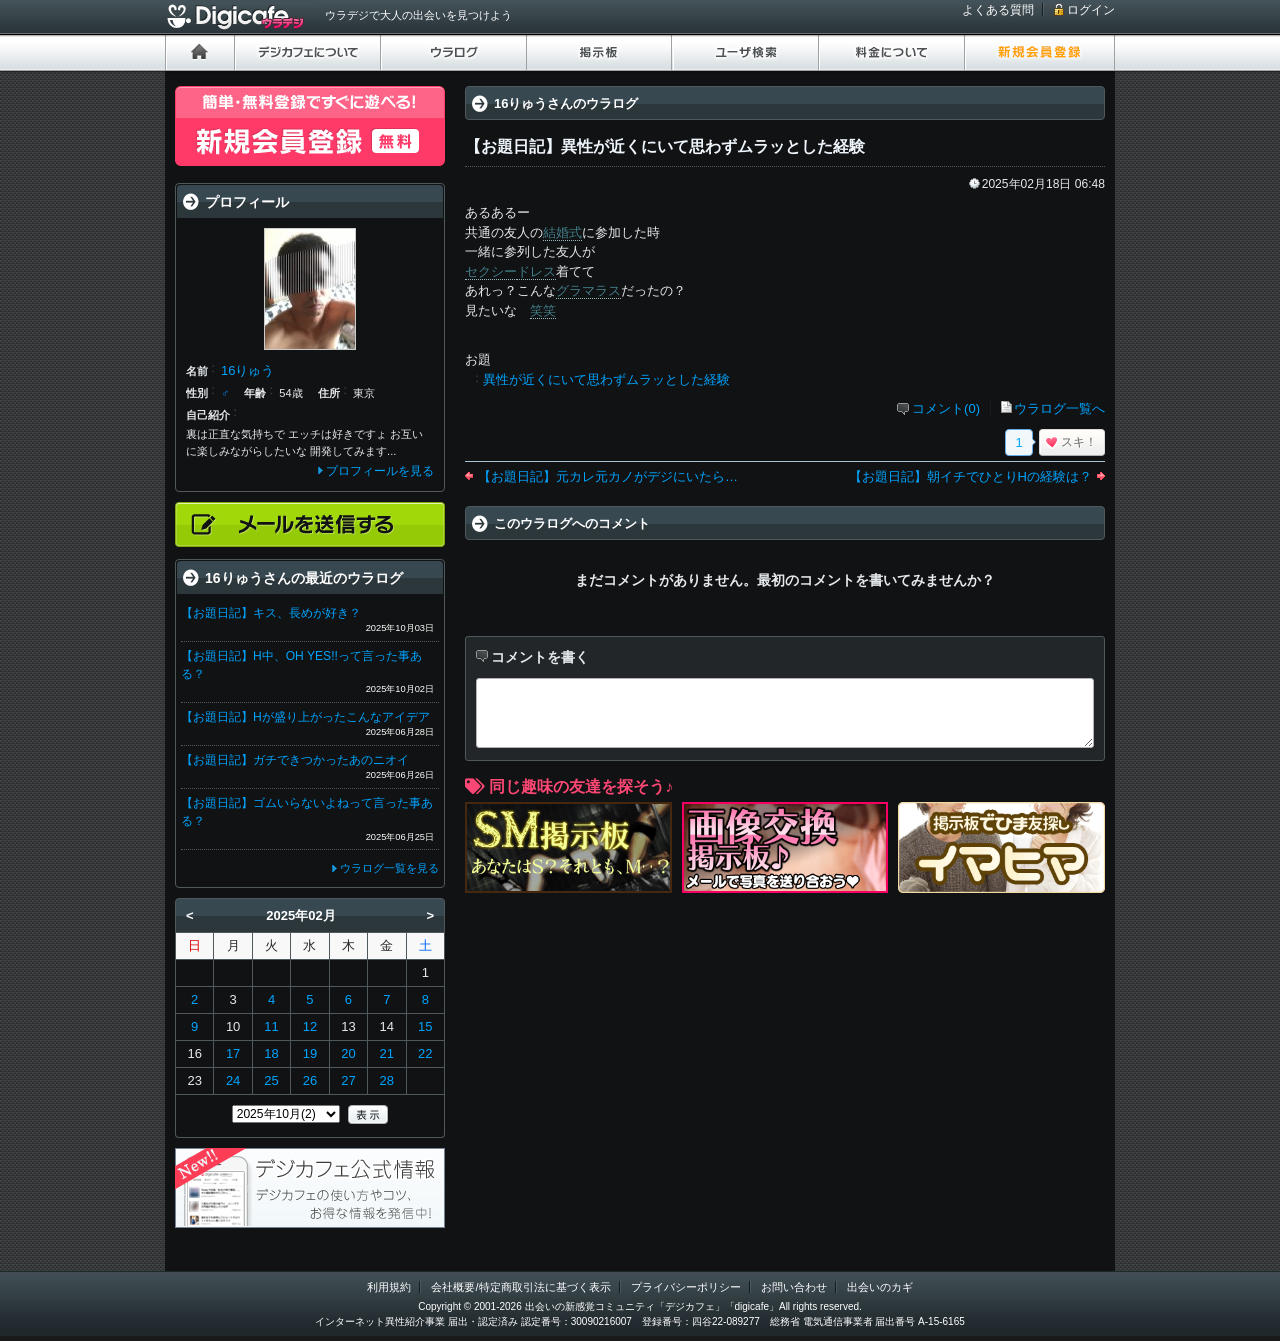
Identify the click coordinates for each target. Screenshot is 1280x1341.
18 (271, 1053)
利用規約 (389, 1287)
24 (233, 1080)
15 (425, 1026)
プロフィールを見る (380, 471)
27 (348, 1080)
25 (271, 1080)
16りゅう (247, 370)
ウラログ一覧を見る (389, 868)
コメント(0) (946, 408)
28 (387, 1080)
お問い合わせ (794, 1287)
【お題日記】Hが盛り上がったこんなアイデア (305, 717)
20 (348, 1053)
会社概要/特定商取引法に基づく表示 (520, 1287)
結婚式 (562, 232)
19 (310, 1053)
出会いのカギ (880, 1287)
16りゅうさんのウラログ (566, 103)
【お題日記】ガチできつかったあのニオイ (295, 760)
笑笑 (543, 310)
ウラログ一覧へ (1059, 408)
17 (233, 1053)
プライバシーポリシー (686, 1287)
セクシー (491, 271)
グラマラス (588, 290)
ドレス (536, 271)
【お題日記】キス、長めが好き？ (271, 613)
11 (271, 1026)
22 (425, 1053)
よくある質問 (998, 10)
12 (310, 1026)
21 (387, 1053)
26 (310, 1080)
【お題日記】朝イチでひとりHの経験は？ (970, 476)
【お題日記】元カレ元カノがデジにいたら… (608, 476)
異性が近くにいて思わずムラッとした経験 (606, 379)
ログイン (1091, 10)
